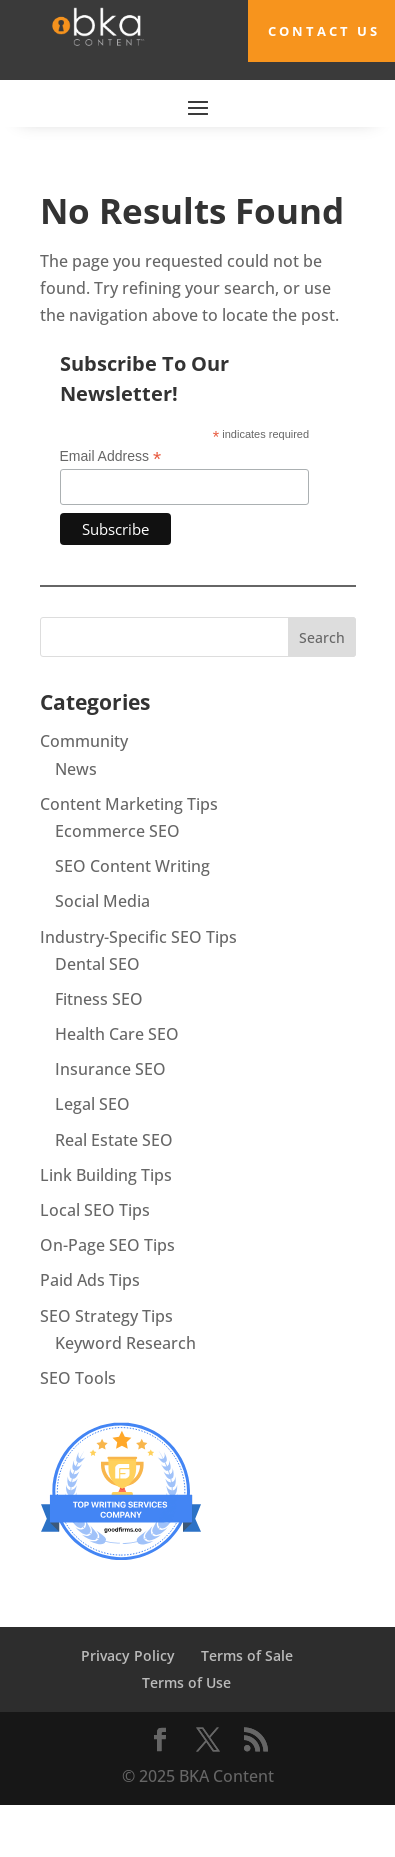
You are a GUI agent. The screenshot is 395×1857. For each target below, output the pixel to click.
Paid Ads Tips (90, 1280)
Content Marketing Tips (129, 804)
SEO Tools (78, 1378)
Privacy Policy (128, 1655)
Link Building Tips (106, 1175)
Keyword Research (125, 1343)
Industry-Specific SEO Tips (138, 937)
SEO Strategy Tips (106, 1316)
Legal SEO (92, 1104)
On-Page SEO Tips (107, 1245)
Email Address (111, 456)
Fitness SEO (99, 999)
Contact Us (324, 31)
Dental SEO (97, 964)
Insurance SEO (110, 1069)
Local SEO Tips (95, 1210)
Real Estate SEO (114, 1140)
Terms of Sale (247, 1655)
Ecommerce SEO (117, 831)
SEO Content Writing (132, 866)
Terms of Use (186, 1682)
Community (84, 741)
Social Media (102, 901)
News (76, 769)
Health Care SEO (117, 1034)
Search (322, 637)
